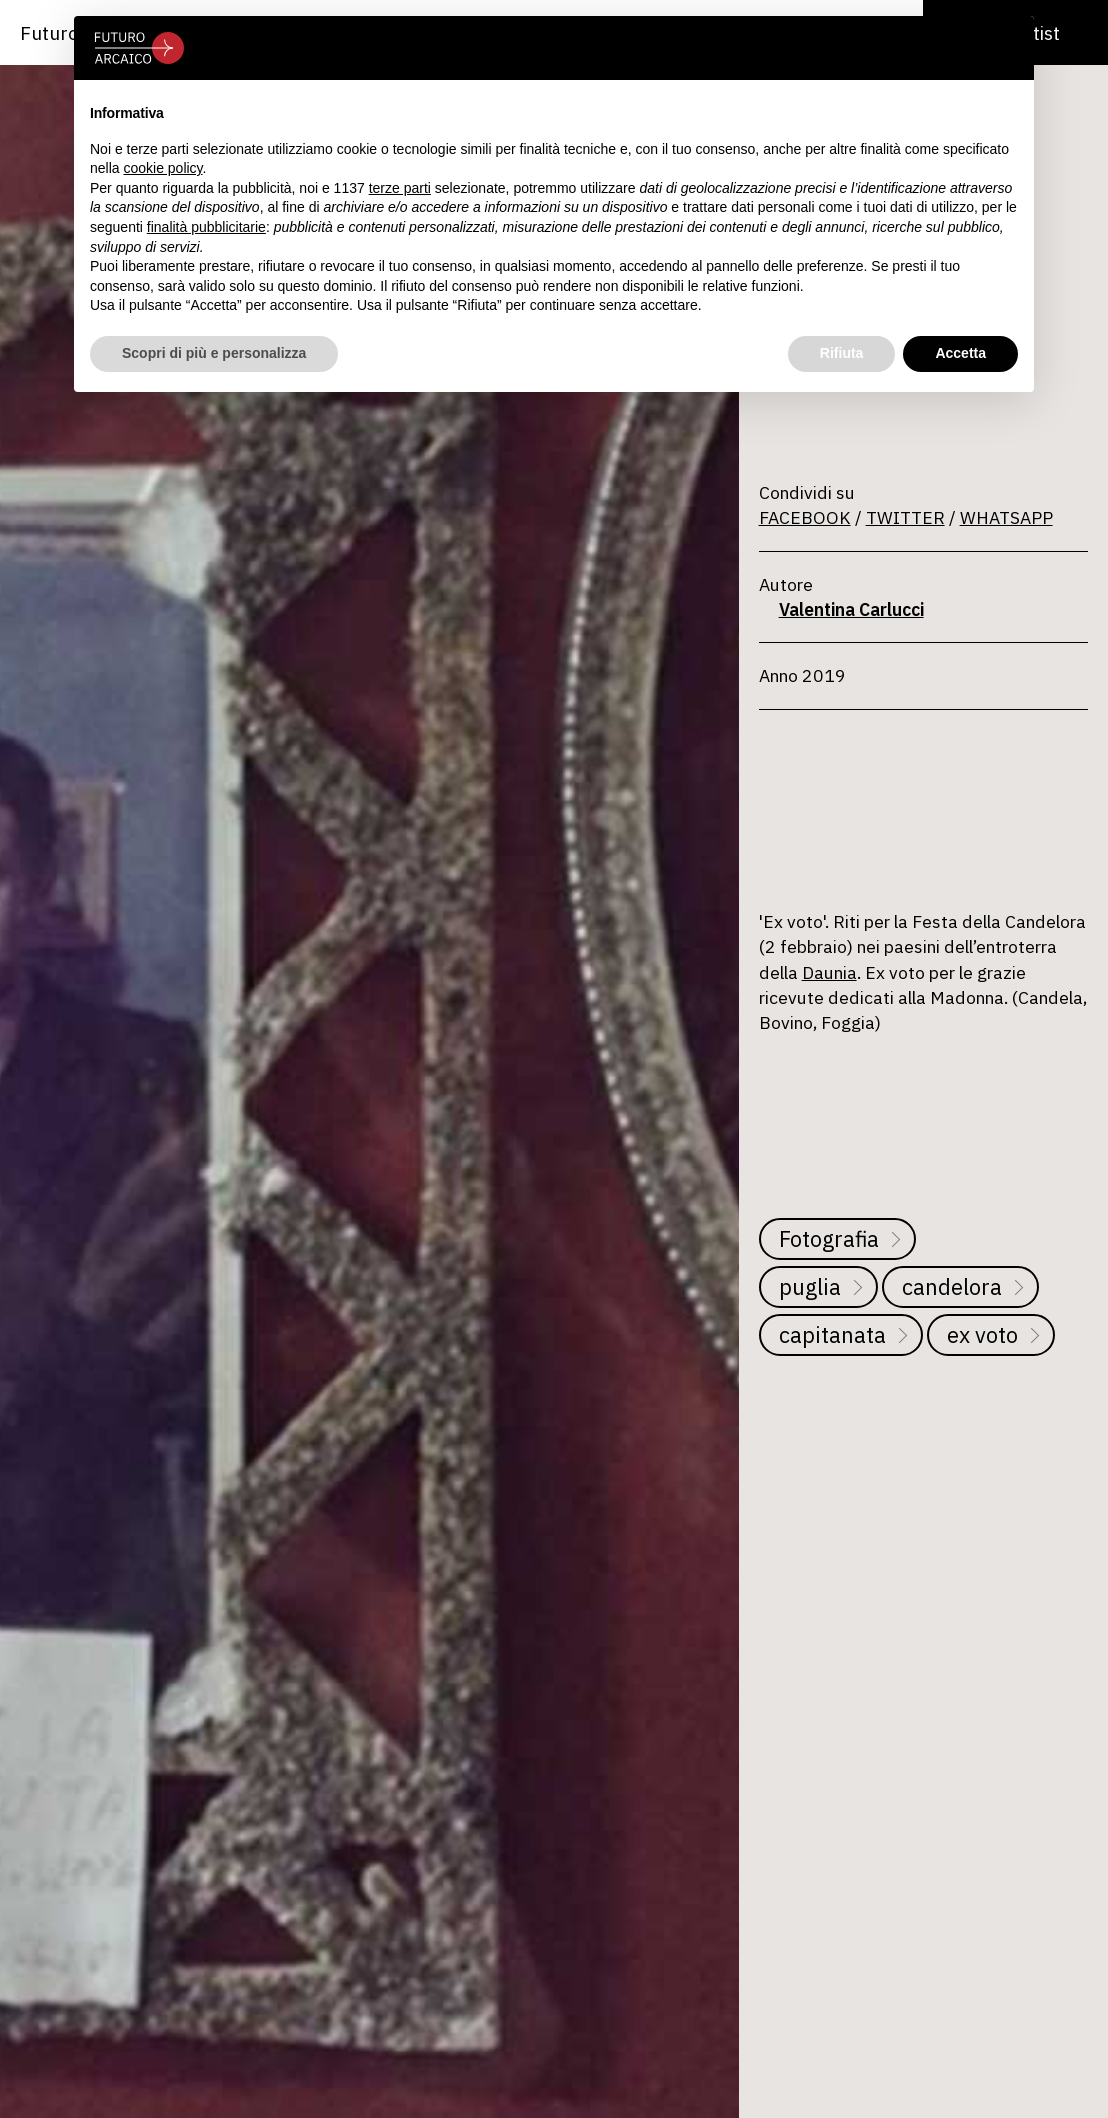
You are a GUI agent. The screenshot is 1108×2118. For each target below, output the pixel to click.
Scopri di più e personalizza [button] (214, 353)
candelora (952, 1286)
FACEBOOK (805, 517)
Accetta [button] (960, 353)
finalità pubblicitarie (206, 227)
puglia (810, 1286)
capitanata (832, 1334)
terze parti (400, 188)
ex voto (982, 1334)
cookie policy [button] (162, 168)
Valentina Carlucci (851, 609)
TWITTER (905, 517)
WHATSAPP (1006, 517)
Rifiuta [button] (842, 353)
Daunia (829, 972)
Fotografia (829, 1238)
